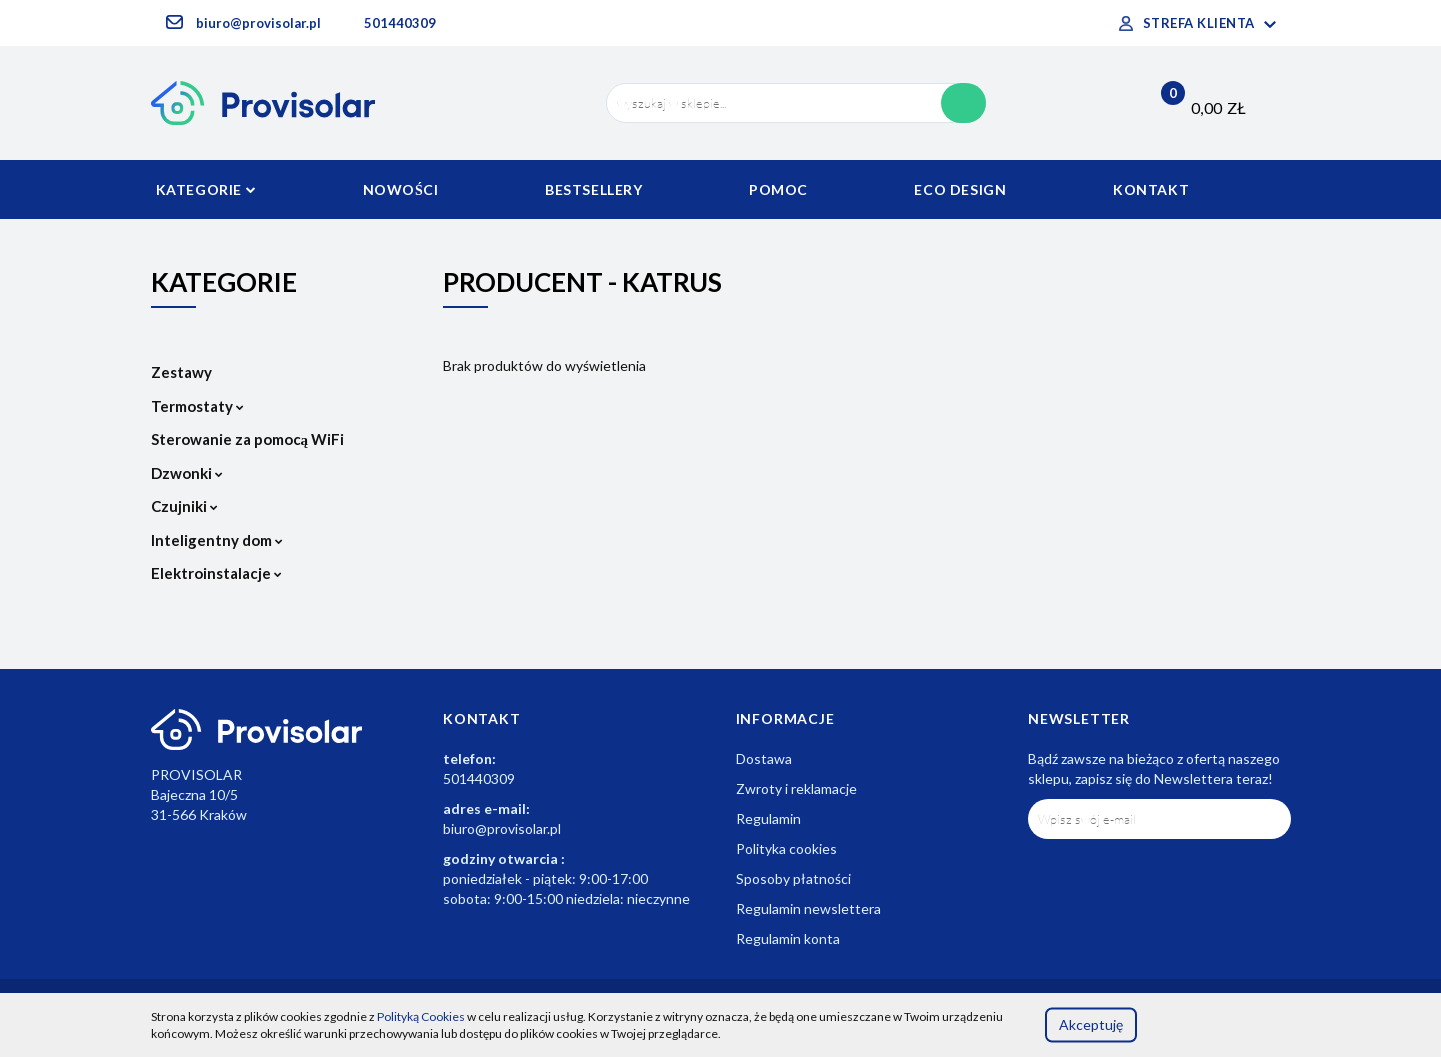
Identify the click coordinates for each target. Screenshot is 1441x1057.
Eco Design (960, 189)
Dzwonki (187, 473)
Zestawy (181, 372)
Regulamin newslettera (808, 908)
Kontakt (1151, 189)
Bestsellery (594, 189)
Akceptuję (1091, 1024)
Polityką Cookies (421, 1016)
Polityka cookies (786, 848)
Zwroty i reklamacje (796, 788)
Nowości (401, 189)
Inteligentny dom (217, 540)
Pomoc (778, 189)
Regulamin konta (788, 938)
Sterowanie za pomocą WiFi (248, 439)
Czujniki (184, 506)
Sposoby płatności (793, 878)
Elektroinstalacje (216, 573)
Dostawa (764, 758)
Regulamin (768, 818)
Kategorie (206, 189)
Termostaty (197, 406)
